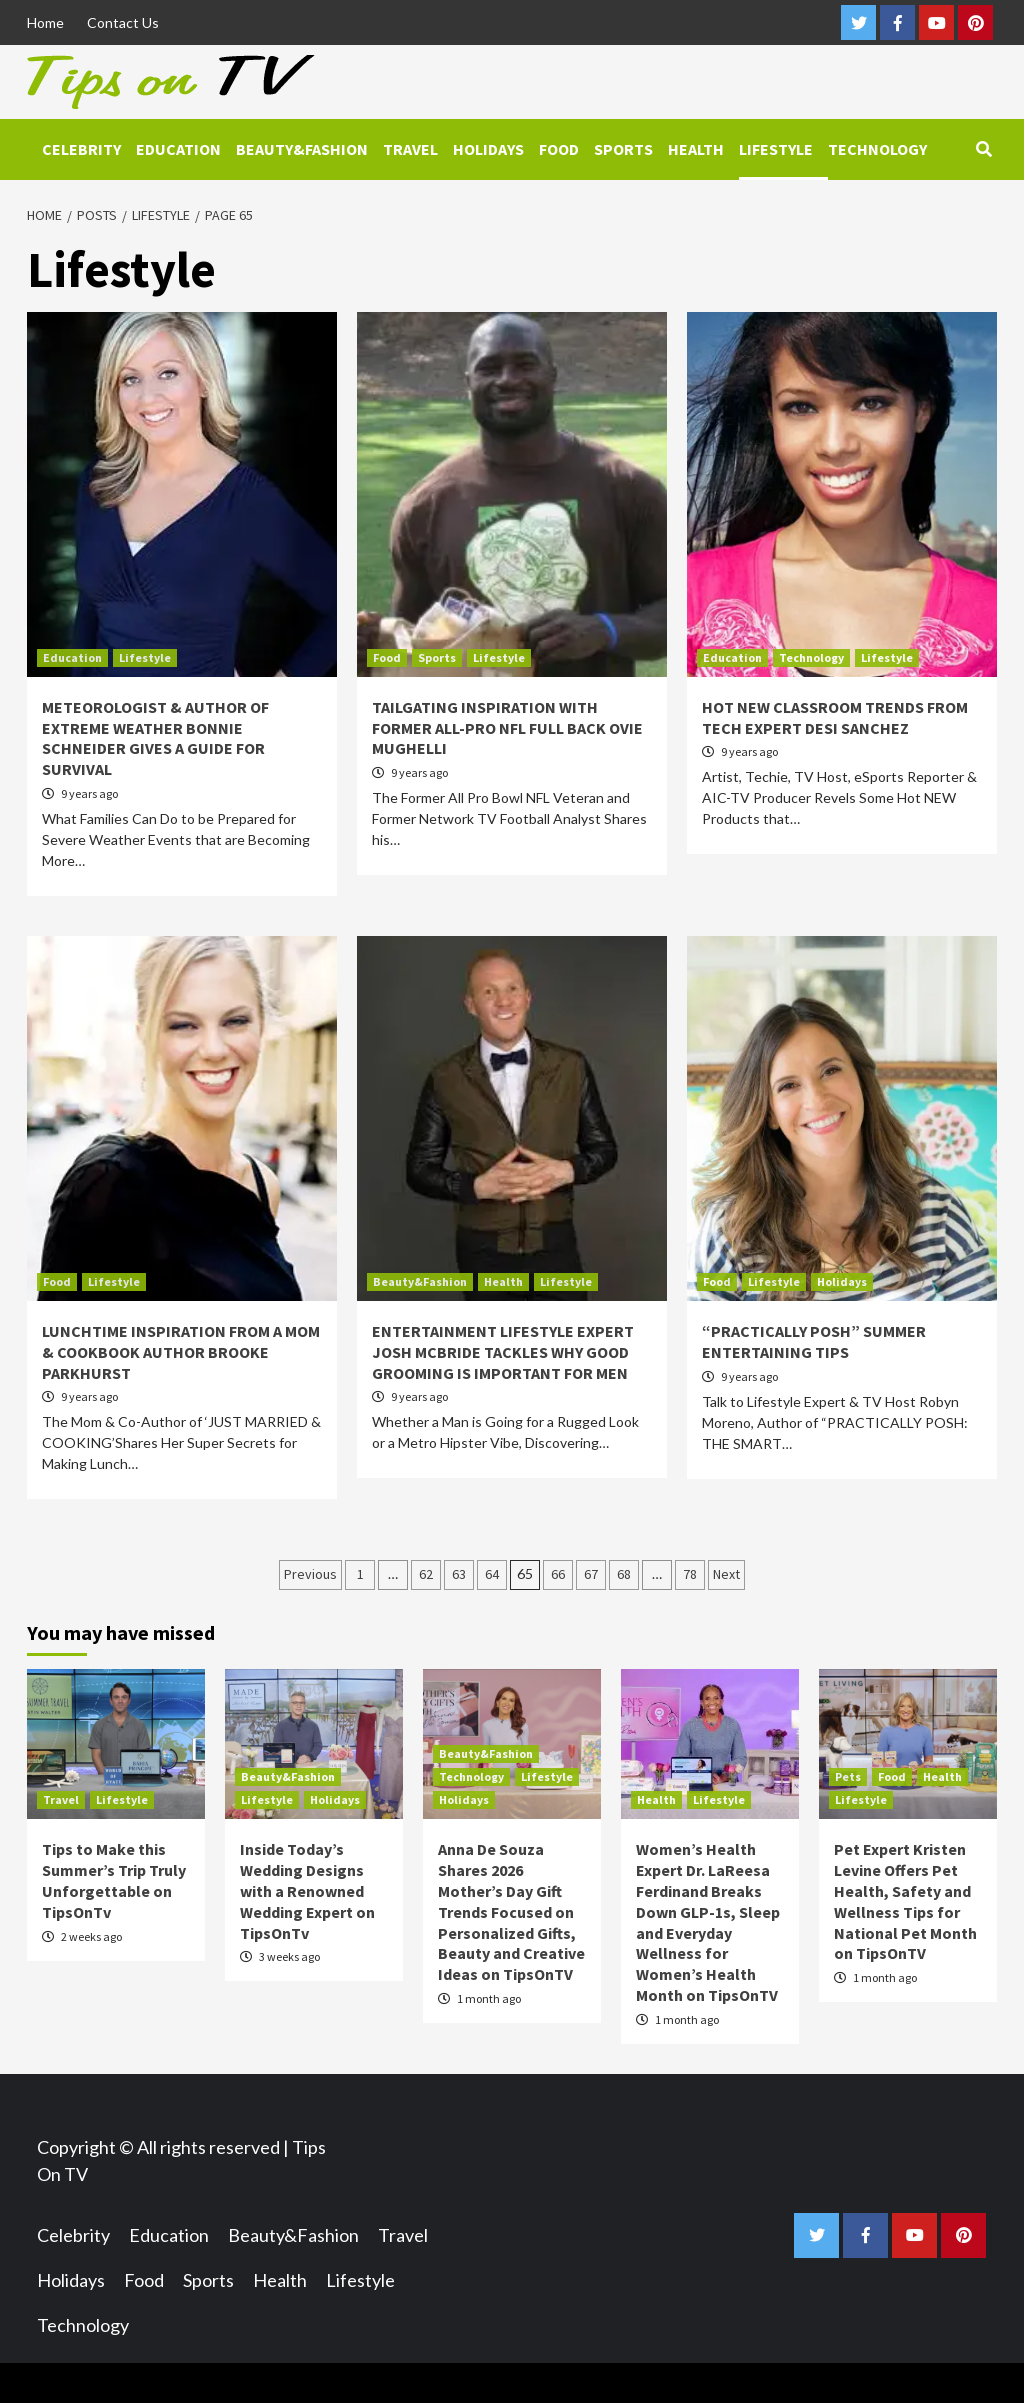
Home (45, 22)
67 (591, 1574)
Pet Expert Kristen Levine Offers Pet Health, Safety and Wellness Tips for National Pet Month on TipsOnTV (905, 1901)
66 (558, 1574)
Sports (623, 149)
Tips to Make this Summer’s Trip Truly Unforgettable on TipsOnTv (114, 1880)
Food (559, 149)
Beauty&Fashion (302, 149)
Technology (877, 149)
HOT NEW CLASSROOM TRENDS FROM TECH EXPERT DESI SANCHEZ (835, 717)
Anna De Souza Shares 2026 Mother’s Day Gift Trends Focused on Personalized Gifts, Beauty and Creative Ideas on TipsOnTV (511, 1911)
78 (690, 1574)
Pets (848, 1776)
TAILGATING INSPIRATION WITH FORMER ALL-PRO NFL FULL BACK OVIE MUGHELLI (507, 728)
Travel (410, 149)
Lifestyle (776, 149)
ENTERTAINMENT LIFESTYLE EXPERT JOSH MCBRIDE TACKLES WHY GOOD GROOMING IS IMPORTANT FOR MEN (503, 1352)
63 (459, 1574)
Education (178, 149)
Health (696, 149)
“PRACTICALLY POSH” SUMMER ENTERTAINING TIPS (814, 1341)
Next (726, 1574)
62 (426, 1574)
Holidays (488, 149)
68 (624, 1574)
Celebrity (81, 149)
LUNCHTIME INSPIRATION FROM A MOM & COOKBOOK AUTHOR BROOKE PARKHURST (181, 1352)
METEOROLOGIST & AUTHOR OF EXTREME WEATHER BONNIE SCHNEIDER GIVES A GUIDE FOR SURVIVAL (155, 738)
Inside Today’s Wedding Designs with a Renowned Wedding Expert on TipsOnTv (307, 1890)
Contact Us (123, 22)
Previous (310, 1574)
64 (492, 1574)
